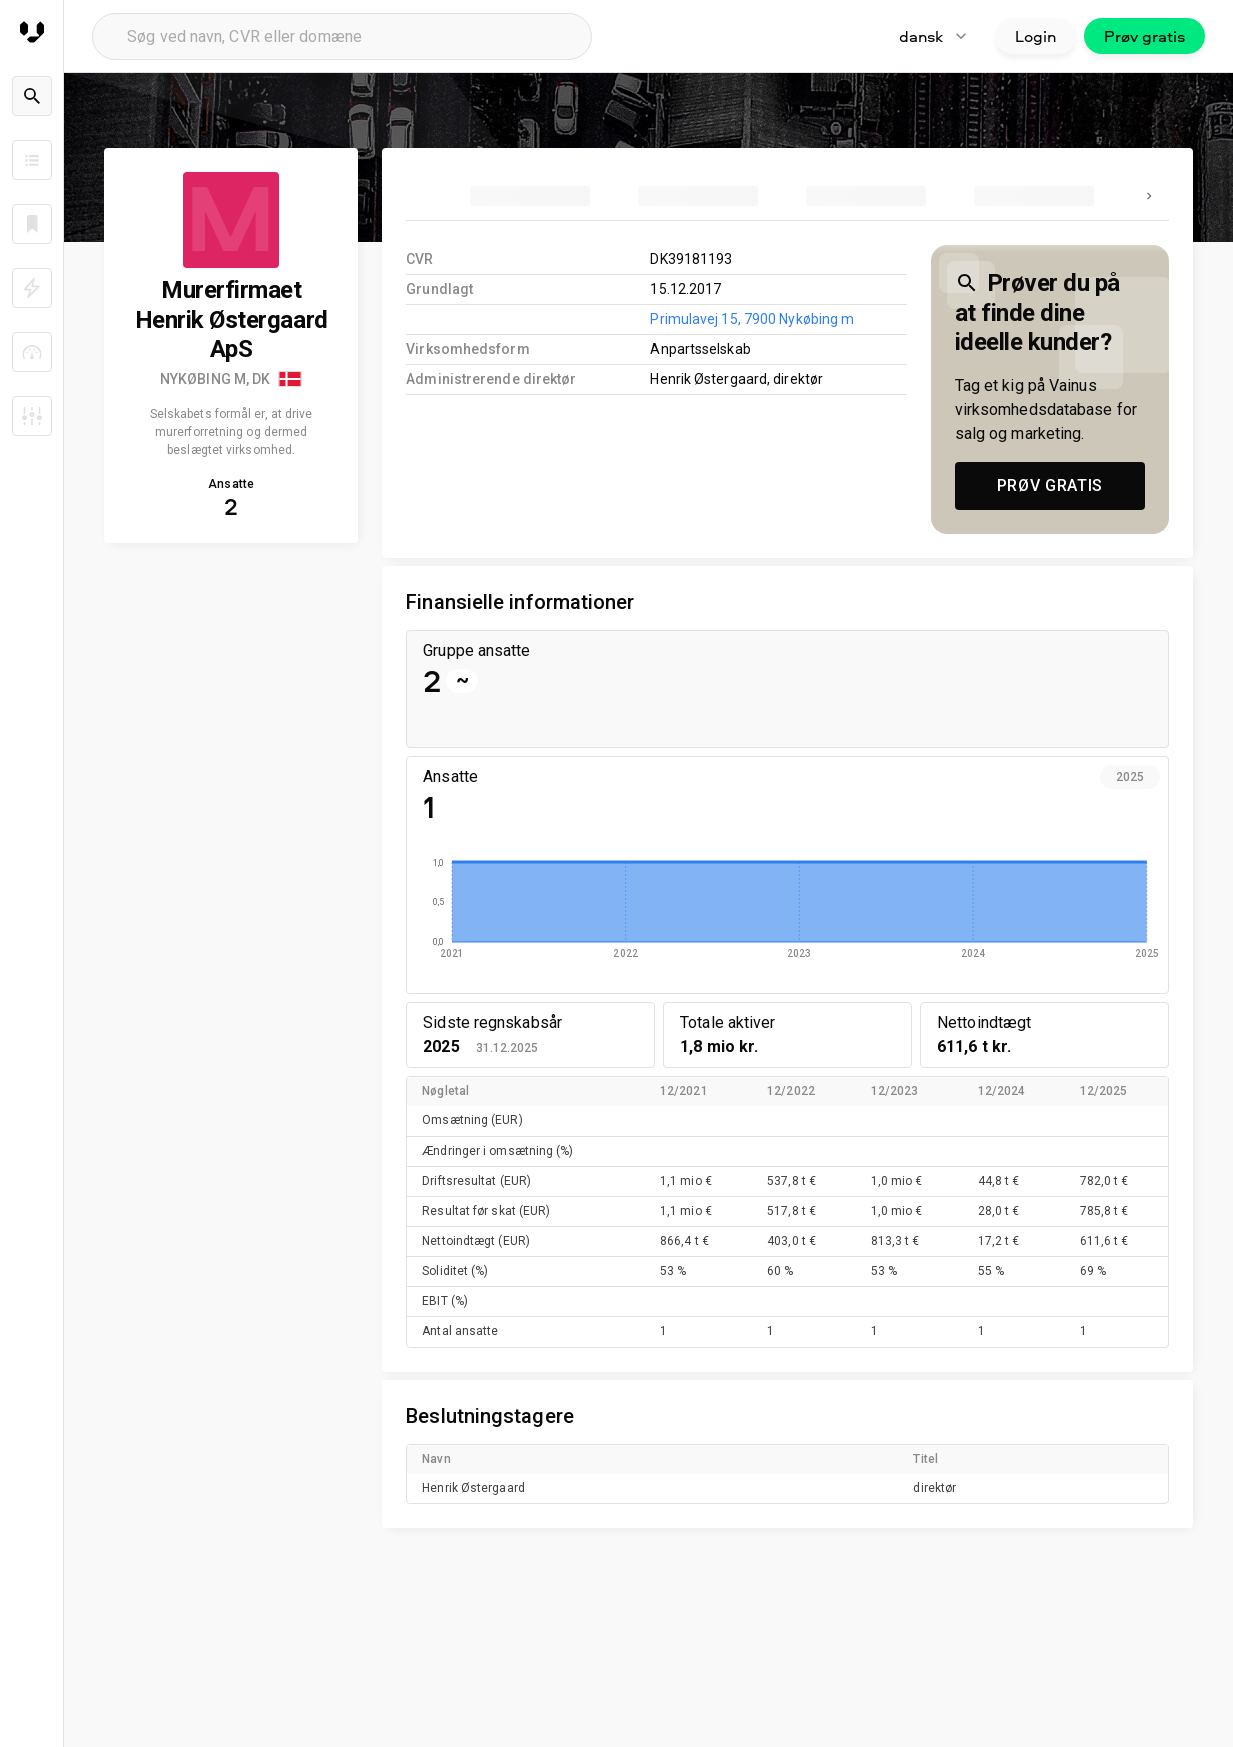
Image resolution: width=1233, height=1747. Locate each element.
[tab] (530, 196)
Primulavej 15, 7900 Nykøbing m (752, 319)
